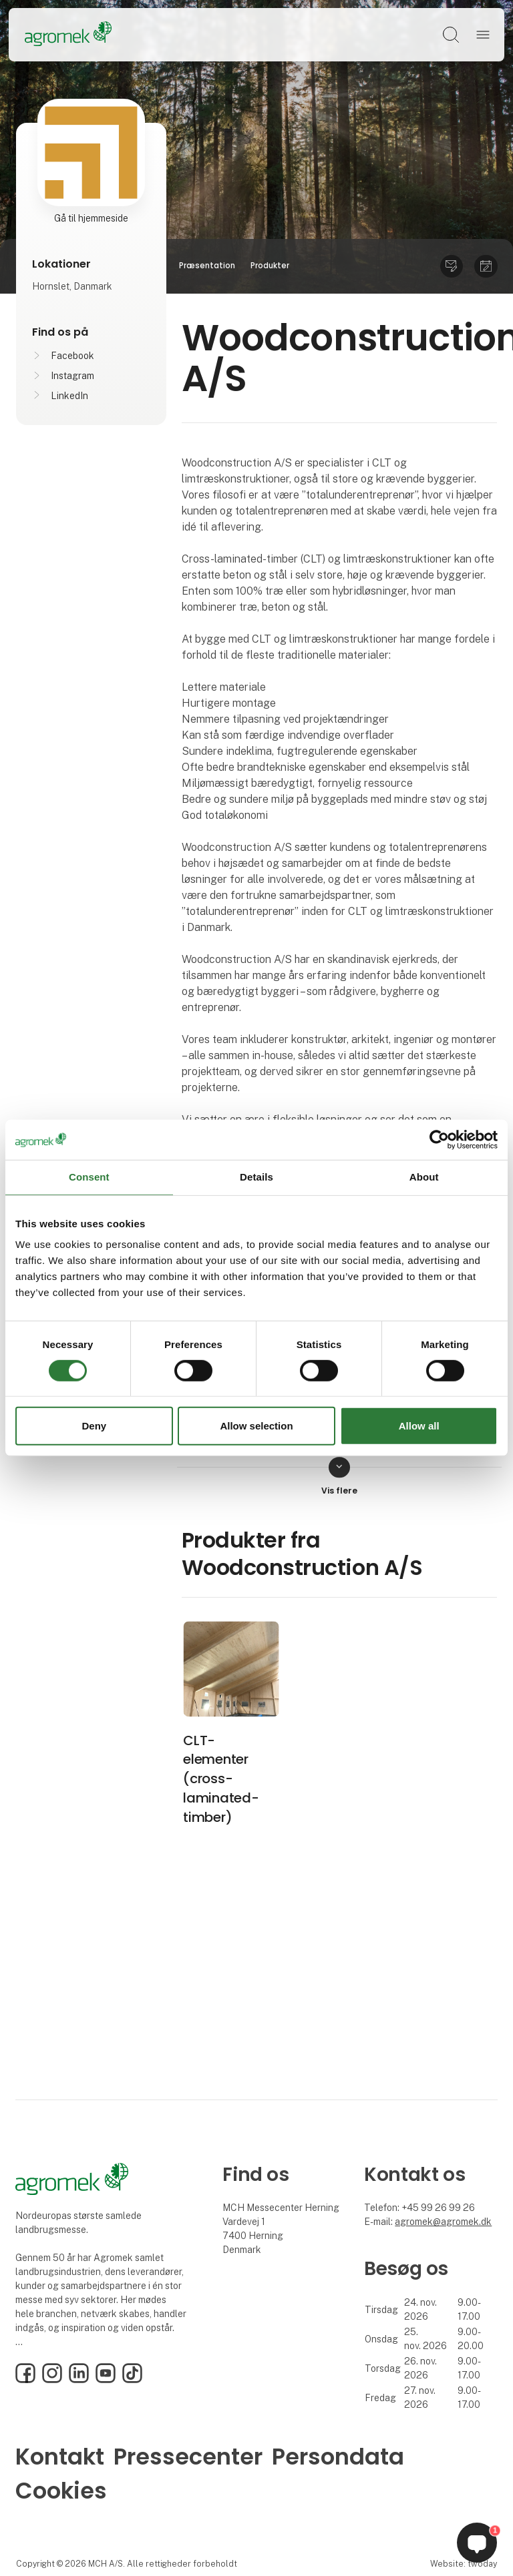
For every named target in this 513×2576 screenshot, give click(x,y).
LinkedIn (69, 395)
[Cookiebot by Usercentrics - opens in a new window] (439, 1140)
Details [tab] (256, 1177)
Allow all (419, 1425)
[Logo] (68, 34)
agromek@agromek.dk (443, 2221)
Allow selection (256, 1425)
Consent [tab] (89, 1177)
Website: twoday (463, 2564)
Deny (93, 1425)
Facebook (72, 355)
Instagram (72, 375)
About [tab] (424, 1177)
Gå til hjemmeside (91, 218)
